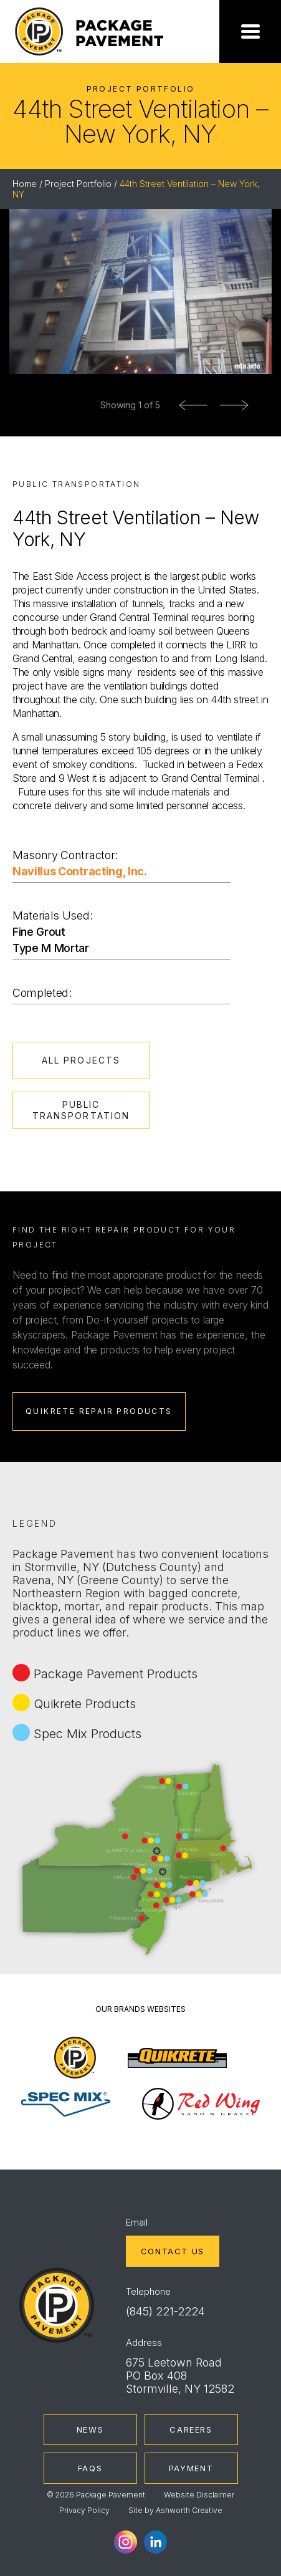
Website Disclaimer (199, 2494)
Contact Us (172, 2251)
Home (24, 183)
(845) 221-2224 (165, 2311)
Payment (191, 2468)
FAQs (90, 2468)
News (90, 2429)
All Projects (81, 1060)
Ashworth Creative (189, 2510)
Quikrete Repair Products (99, 1411)
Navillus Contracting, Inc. (79, 871)
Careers (190, 2429)
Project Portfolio (78, 183)
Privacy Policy (84, 2510)
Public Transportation (81, 1110)
